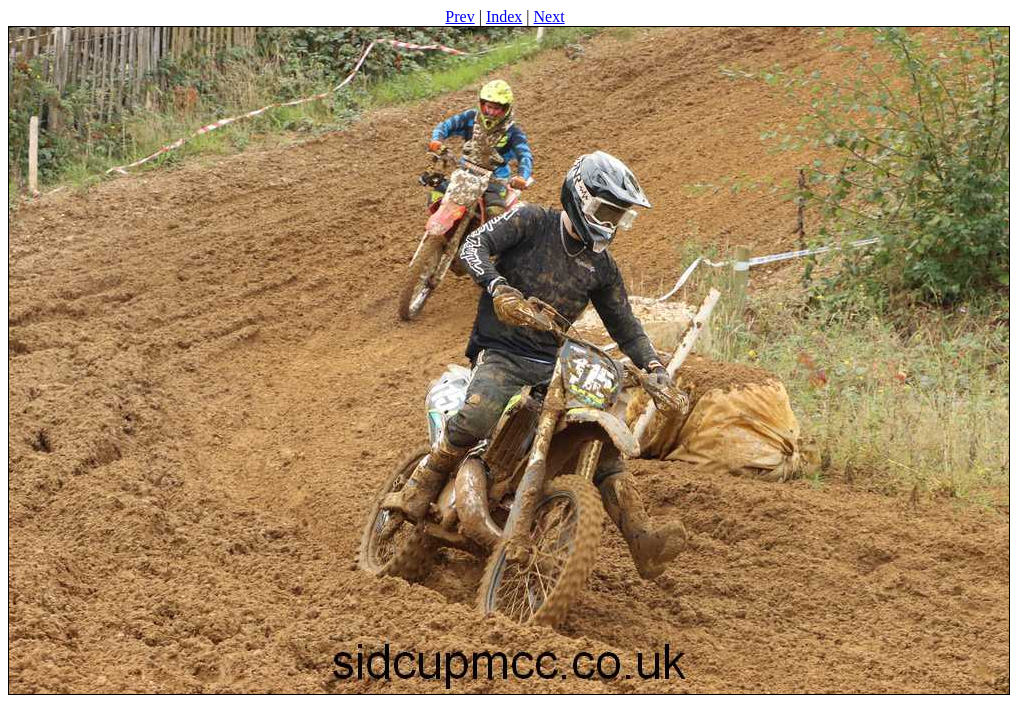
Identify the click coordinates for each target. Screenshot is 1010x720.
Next (549, 16)
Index (504, 16)
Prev (459, 16)
